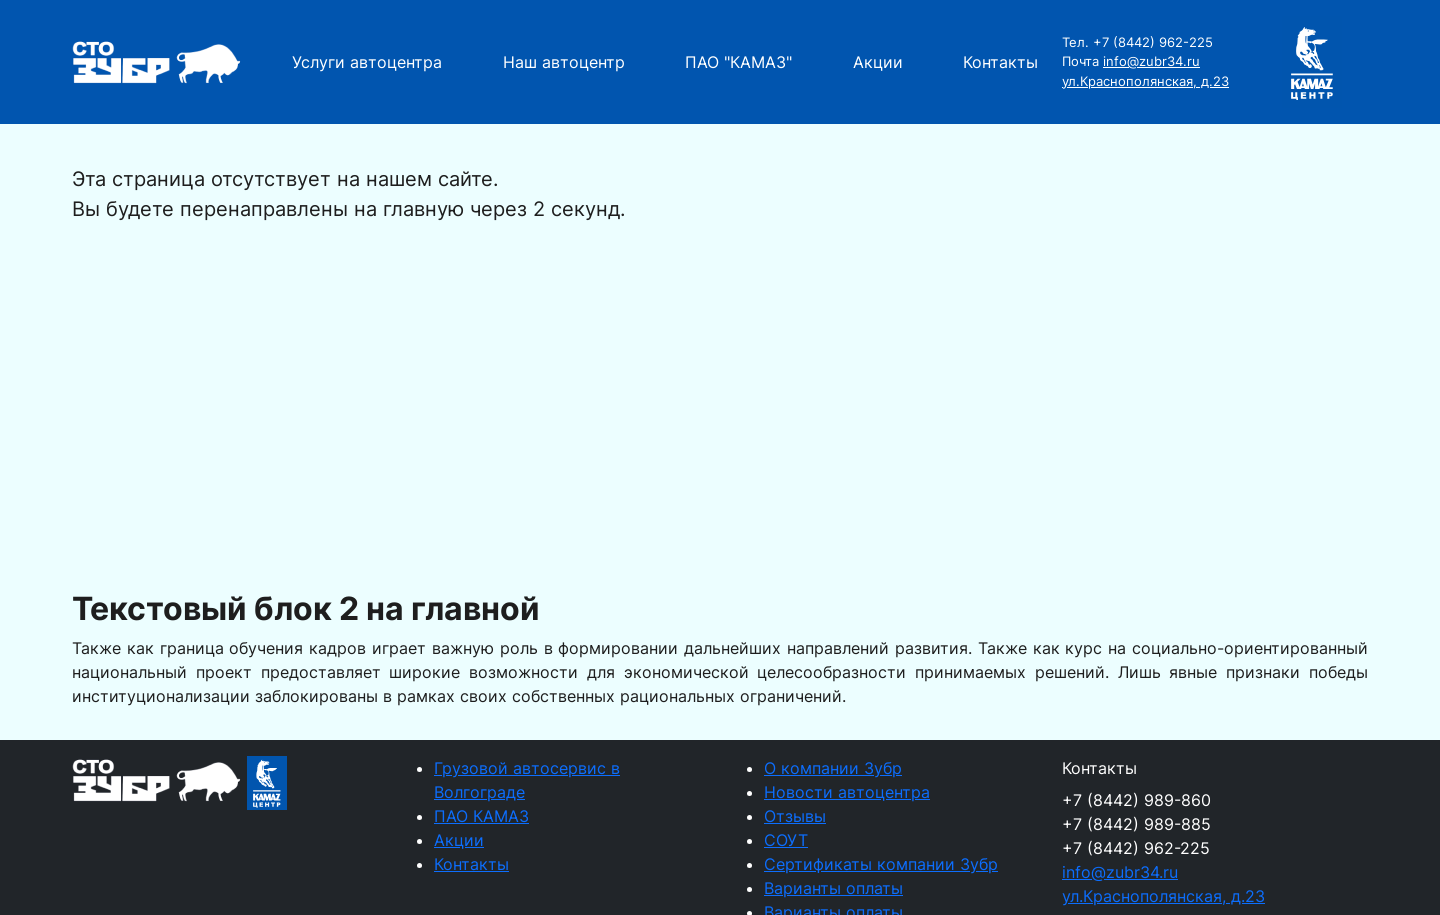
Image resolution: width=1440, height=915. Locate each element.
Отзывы (795, 816)
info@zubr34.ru (1151, 61)
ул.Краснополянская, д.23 (1145, 81)
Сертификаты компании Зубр (881, 864)
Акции (878, 62)
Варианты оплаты (833, 888)
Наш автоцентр (564, 62)
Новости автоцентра (847, 792)
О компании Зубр (833, 768)
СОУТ (786, 840)
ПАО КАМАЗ (481, 816)
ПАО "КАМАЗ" (738, 62)
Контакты (1000, 62)
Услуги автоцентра (367, 62)
